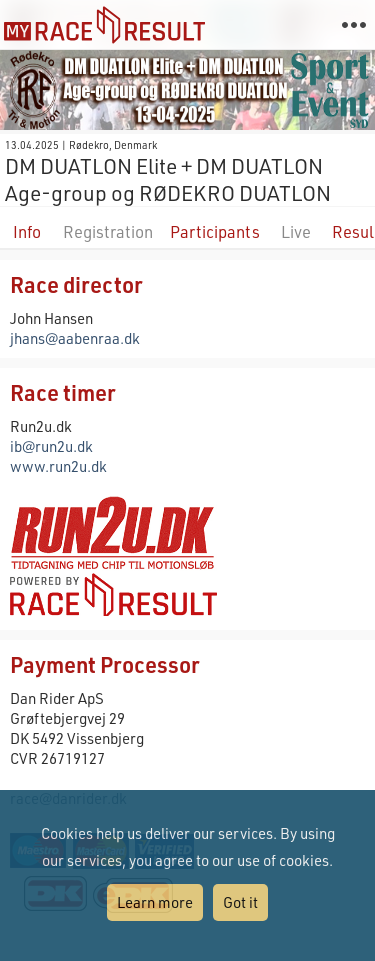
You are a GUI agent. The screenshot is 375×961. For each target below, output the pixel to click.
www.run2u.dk (58, 466)
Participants (215, 231)
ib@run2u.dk (51, 446)
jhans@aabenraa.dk (75, 338)
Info (27, 231)
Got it (240, 902)
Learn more (155, 902)
